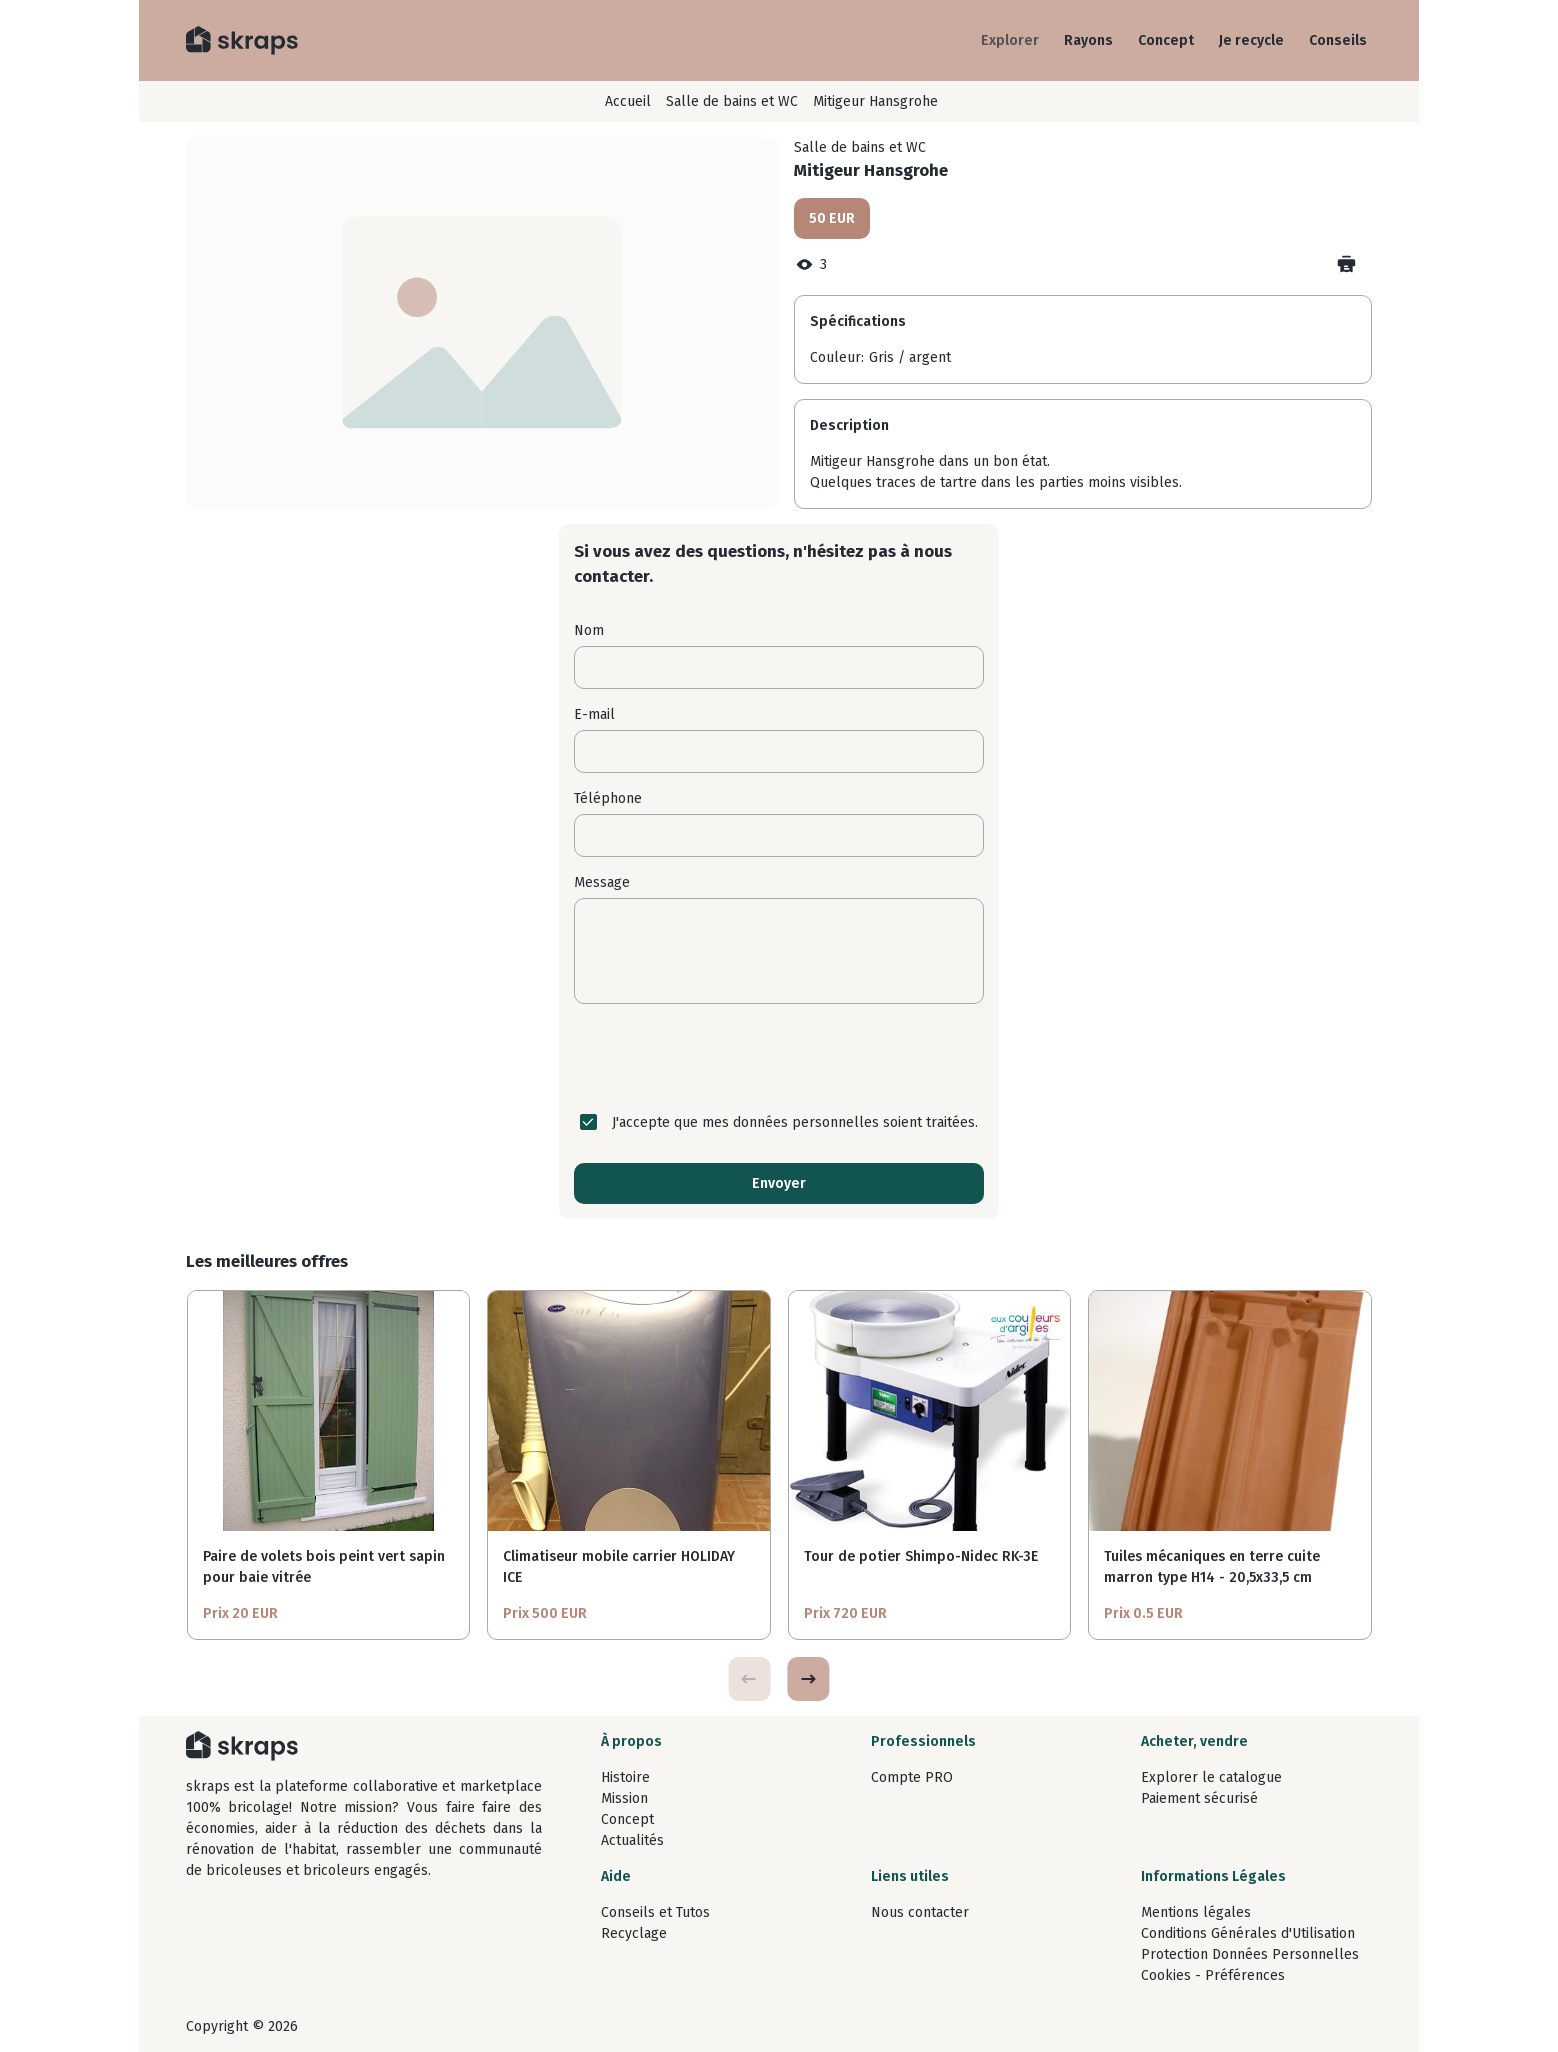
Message (602, 882)
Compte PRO (912, 1777)
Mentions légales (1196, 1912)
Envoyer (779, 1183)
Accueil (628, 101)
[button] (808, 1679)
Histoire (625, 1777)
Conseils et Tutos (655, 1912)
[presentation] (779, 1058)
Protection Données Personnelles (1250, 1954)
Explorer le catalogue (1211, 1777)
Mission (624, 1798)
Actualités (632, 1840)
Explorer (1010, 40)
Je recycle (1251, 40)
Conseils (1338, 40)
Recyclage (634, 1933)
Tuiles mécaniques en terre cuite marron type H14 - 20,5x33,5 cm (1212, 1567)
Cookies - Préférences (1213, 1975)
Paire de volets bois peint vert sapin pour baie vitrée (324, 1567)
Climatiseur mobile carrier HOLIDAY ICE (619, 1567)
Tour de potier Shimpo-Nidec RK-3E (921, 1556)
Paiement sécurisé (1199, 1798)
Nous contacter (920, 1912)
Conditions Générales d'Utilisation (1248, 1933)
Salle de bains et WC (732, 101)
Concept (1166, 40)
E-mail (594, 714)
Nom (589, 630)
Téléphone (608, 798)
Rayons (1088, 40)
